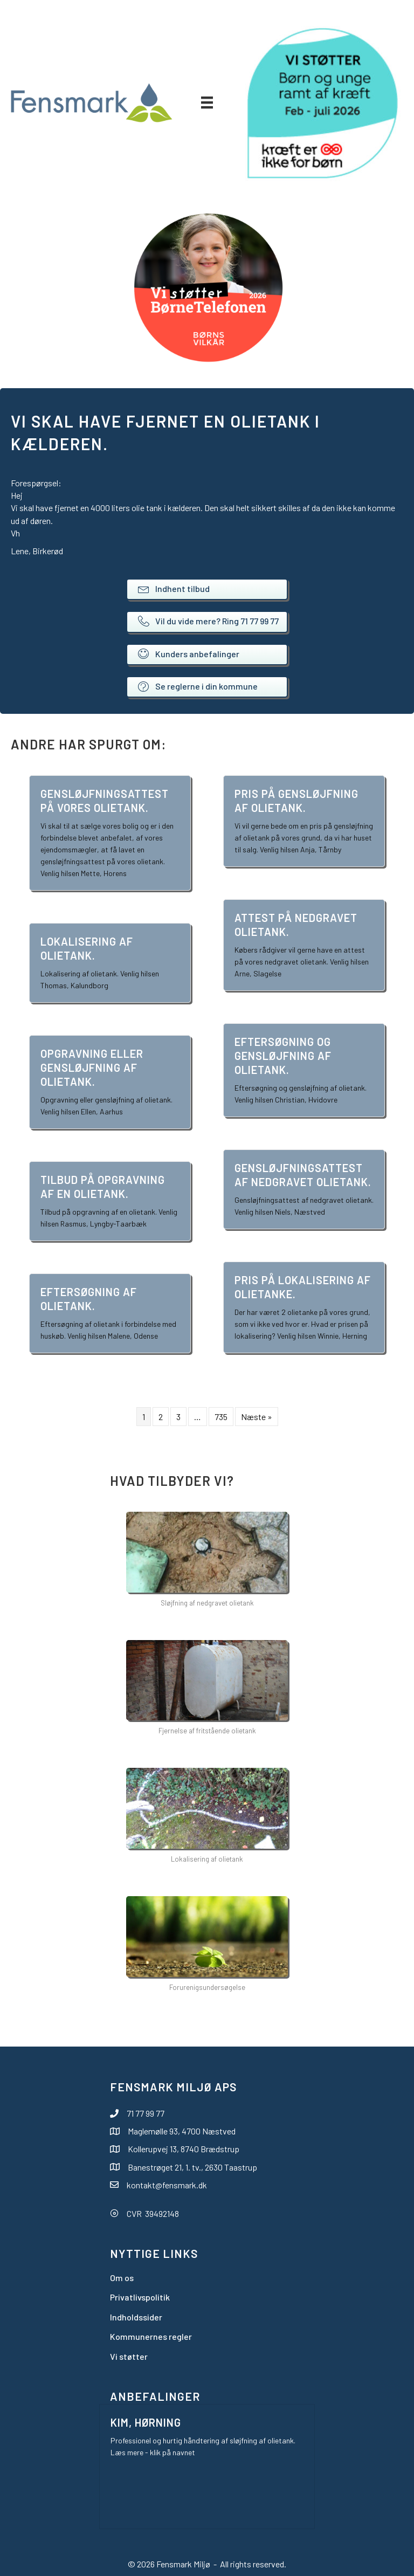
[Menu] (207, 102)
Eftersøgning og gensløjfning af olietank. (283, 1055)
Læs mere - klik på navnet (153, 2452)
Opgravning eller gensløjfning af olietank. (91, 1067)
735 (221, 1416)
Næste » (256, 1416)
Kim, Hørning (146, 2422)
